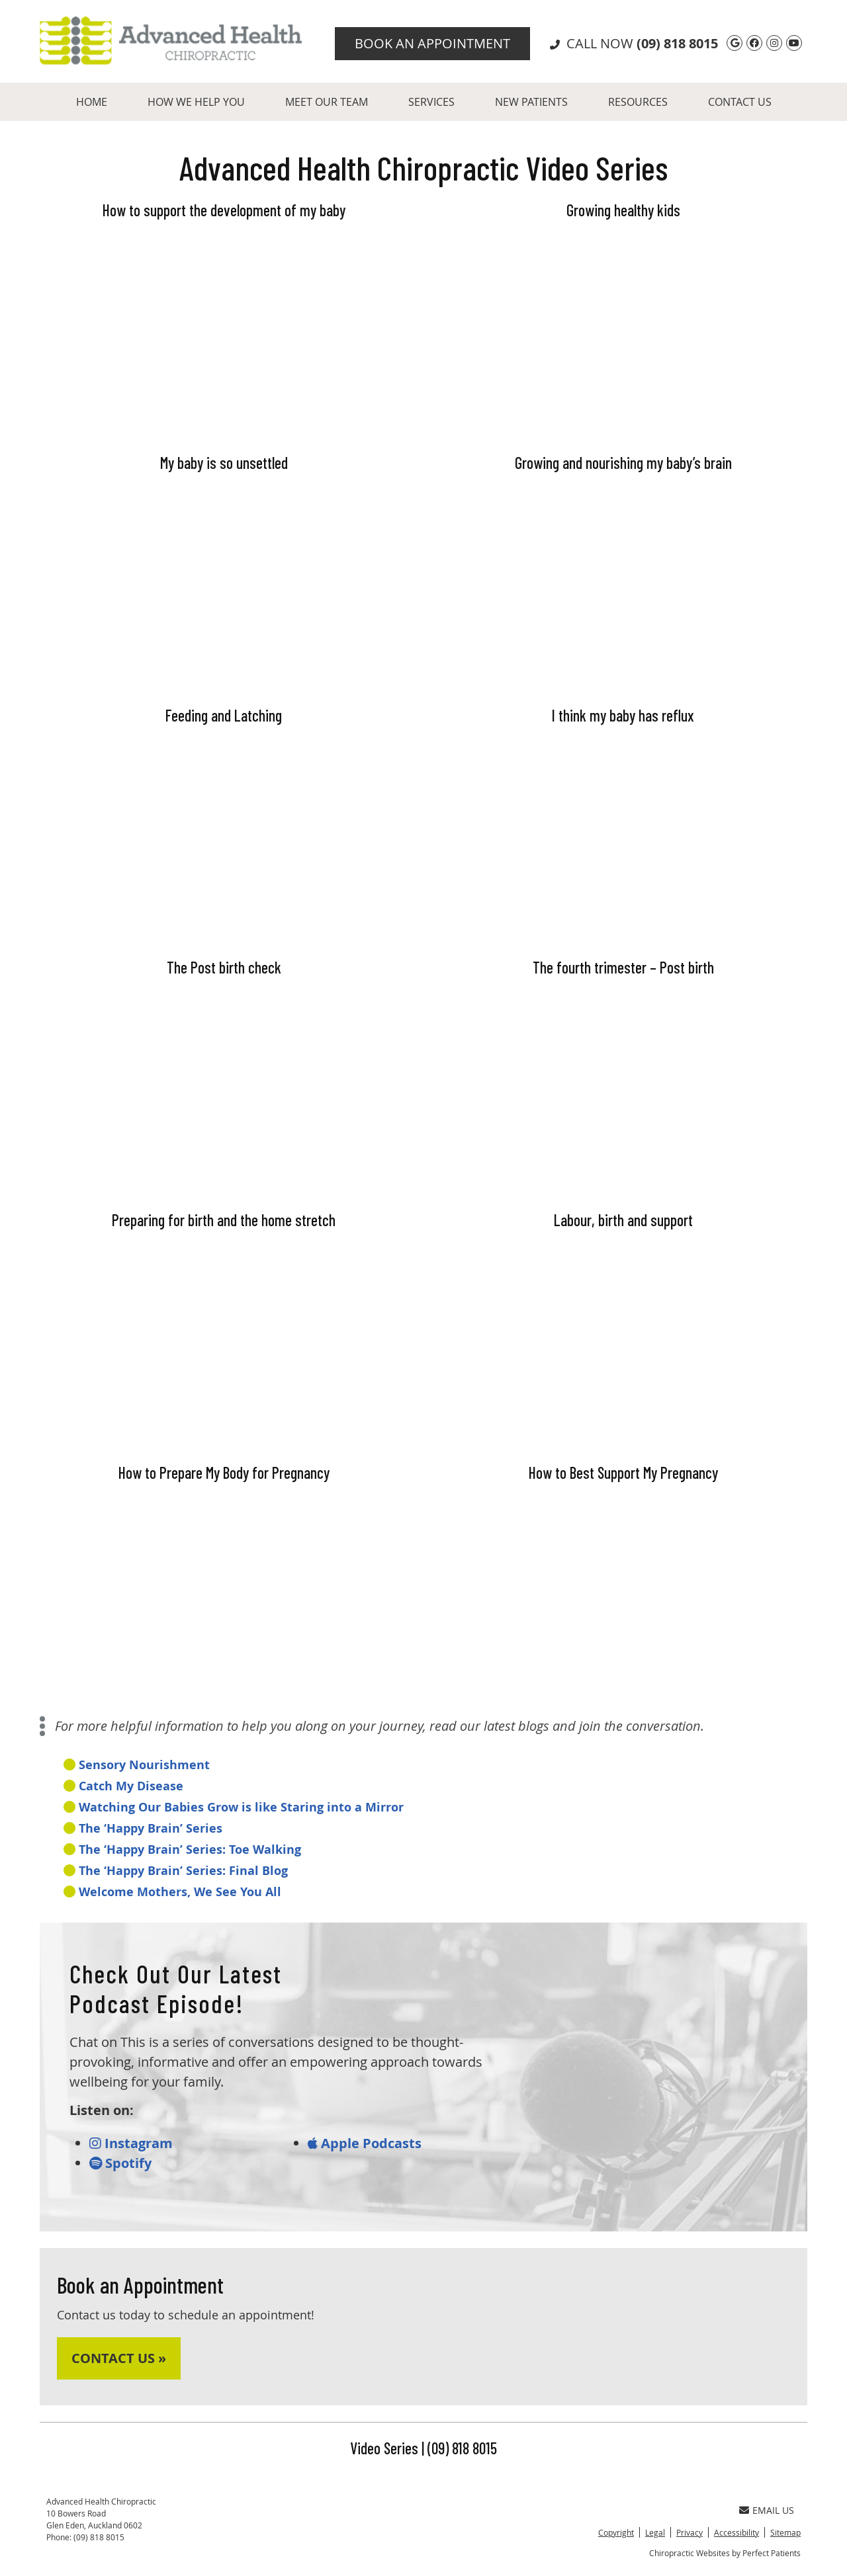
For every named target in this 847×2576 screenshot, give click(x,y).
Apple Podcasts (365, 2143)
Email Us (766, 2510)
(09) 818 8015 (677, 43)
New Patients (531, 102)
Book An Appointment (432, 43)
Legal (655, 2532)
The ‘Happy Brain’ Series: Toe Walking (190, 1849)
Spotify (120, 2163)
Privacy (689, 2532)
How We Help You (196, 102)
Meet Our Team (326, 102)
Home (91, 102)
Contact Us (740, 102)
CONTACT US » (118, 2358)
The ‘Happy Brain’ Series (150, 1828)
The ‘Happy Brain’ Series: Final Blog (183, 1870)
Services (431, 102)
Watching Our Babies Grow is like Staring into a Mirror (241, 1807)
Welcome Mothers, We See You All (180, 1892)
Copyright (616, 2532)
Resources (638, 102)
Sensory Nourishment (144, 1765)
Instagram (131, 2143)
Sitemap (785, 2532)
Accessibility (736, 2532)
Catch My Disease (131, 1786)
